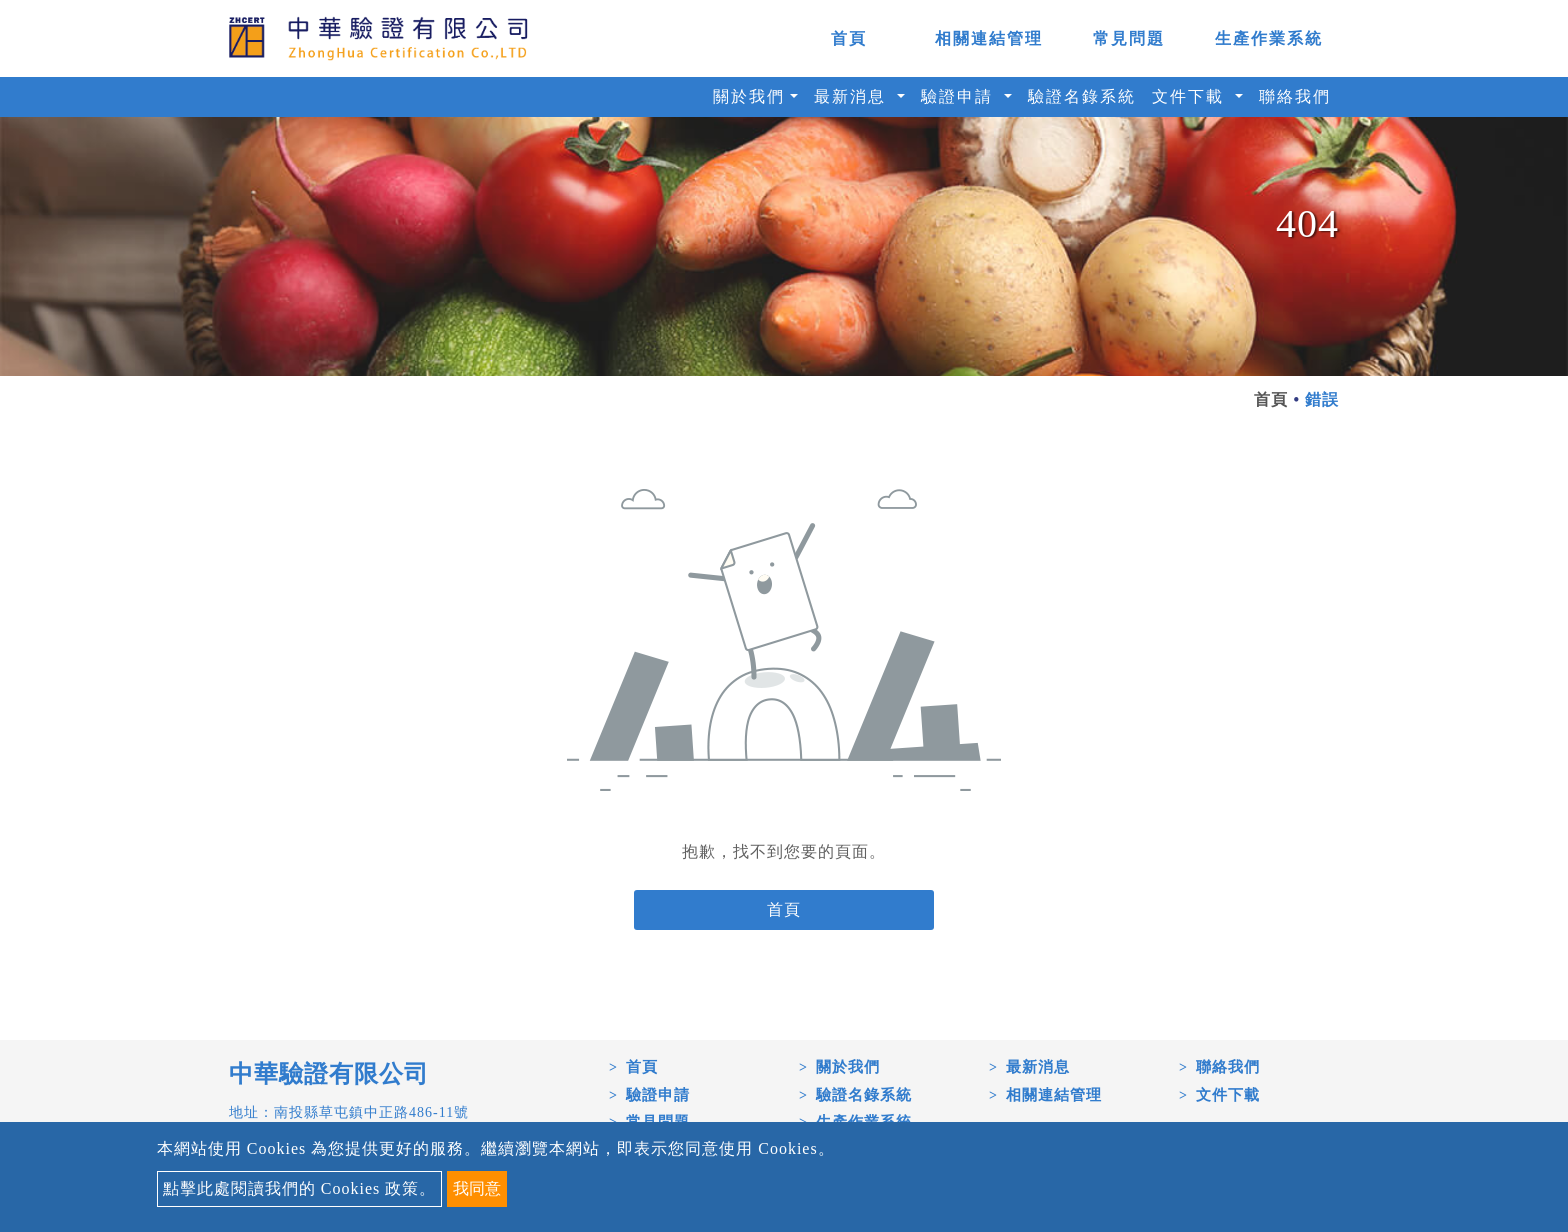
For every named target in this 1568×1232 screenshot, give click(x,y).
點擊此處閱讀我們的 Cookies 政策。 (299, 1188)
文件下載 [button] (1191, 96)
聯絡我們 (1295, 96)
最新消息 (1038, 1067)
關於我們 (848, 1067)
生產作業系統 (1269, 38)
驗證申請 (658, 1095)
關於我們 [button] (749, 96)
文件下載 (1228, 1095)
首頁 (849, 38)
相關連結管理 (989, 38)
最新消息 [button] (853, 96)
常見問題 (1129, 38)
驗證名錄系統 (1082, 96)
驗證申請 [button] (960, 96)
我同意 (477, 1188)
